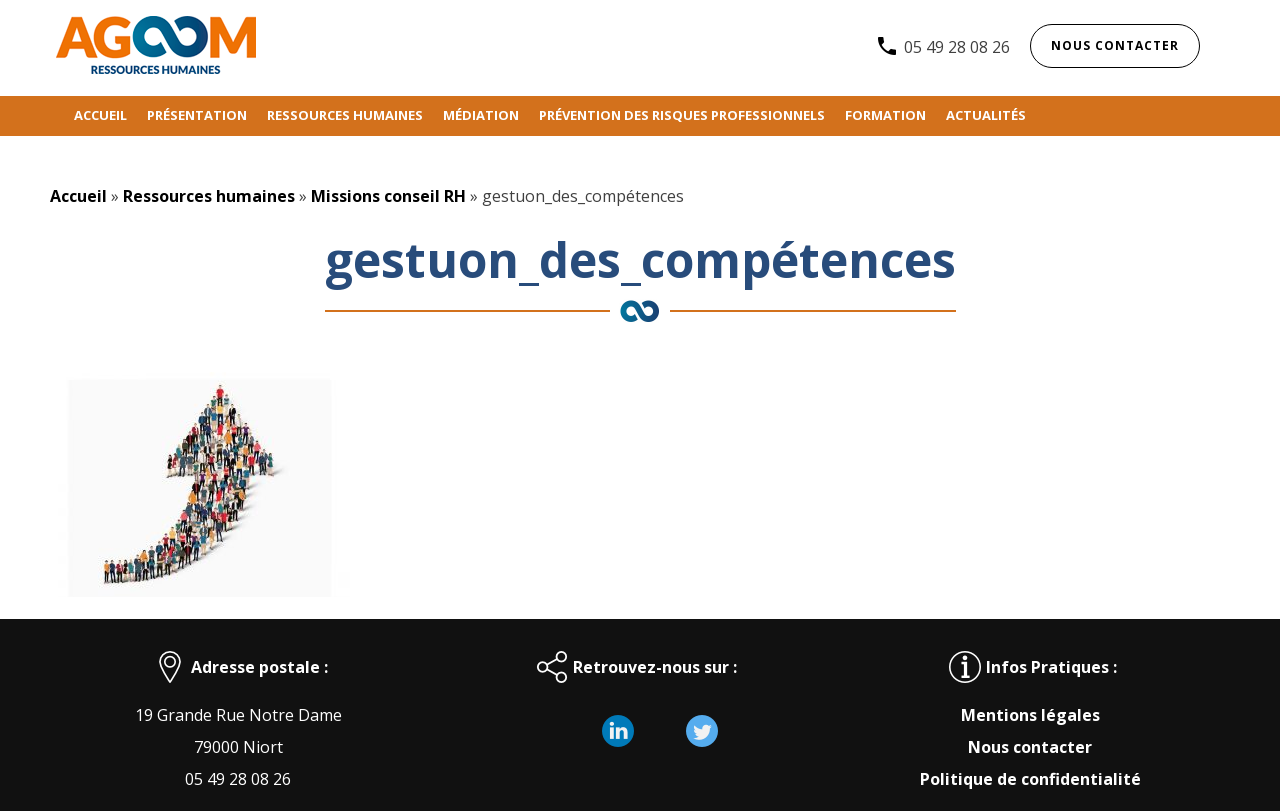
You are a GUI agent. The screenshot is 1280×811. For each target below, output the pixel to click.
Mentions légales (1030, 715)
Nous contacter (1115, 45)
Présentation (197, 115)
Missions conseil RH (388, 196)
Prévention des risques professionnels (682, 115)
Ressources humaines (345, 115)
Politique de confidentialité (1030, 779)
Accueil (100, 115)
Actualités (986, 115)
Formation (885, 115)
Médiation (481, 115)
